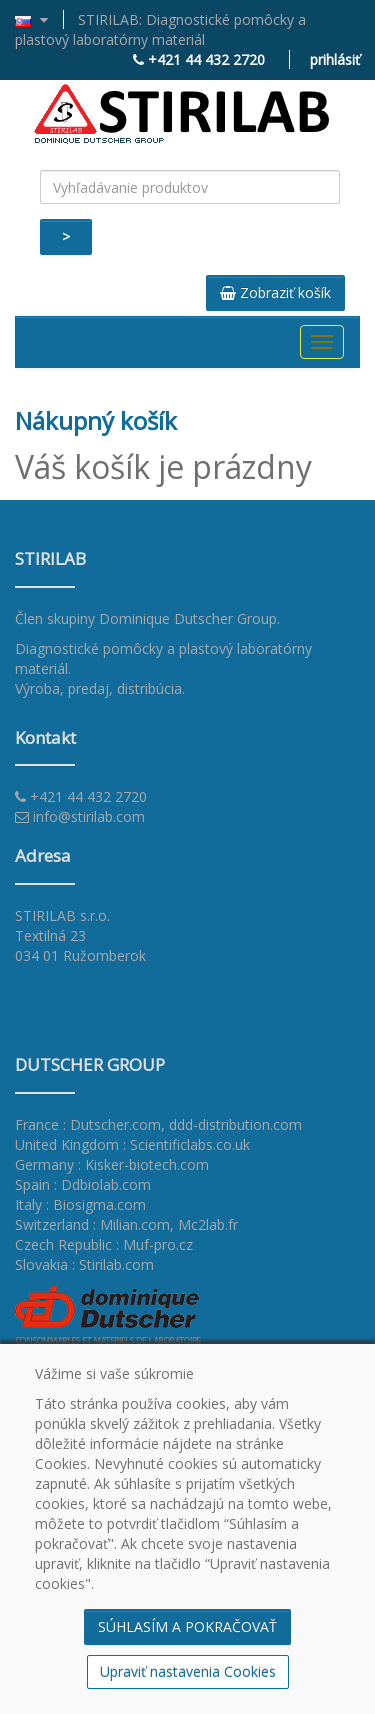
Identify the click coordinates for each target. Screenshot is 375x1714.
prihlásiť (335, 59)
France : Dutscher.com (88, 1124)
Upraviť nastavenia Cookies (188, 1671)
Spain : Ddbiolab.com (83, 1184)
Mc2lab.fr (208, 1224)
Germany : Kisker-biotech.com (112, 1164)
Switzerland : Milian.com (92, 1224)
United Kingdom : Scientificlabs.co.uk (132, 1144)
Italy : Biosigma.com (80, 1204)
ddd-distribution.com (235, 1124)
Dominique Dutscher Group (188, 618)
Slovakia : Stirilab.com (84, 1264)
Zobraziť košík (275, 292)
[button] (39, 19)
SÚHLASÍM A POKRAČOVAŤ (187, 1626)
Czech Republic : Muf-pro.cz (104, 1244)
